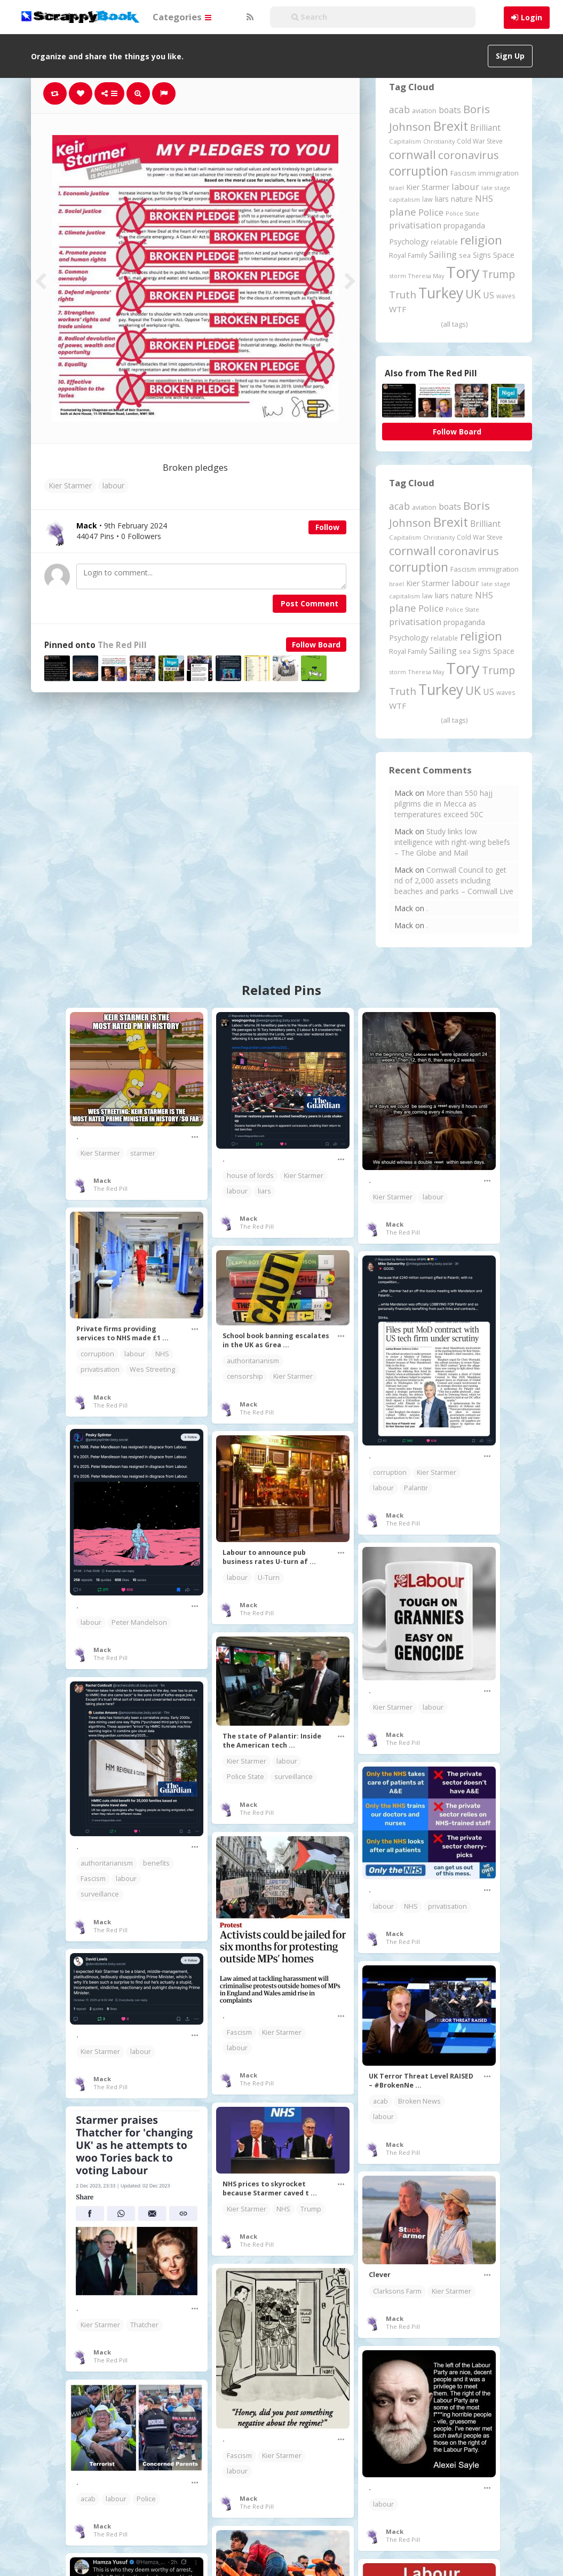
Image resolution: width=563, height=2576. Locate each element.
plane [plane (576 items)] (402, 211)
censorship (245, 1376)
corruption (97, 1353)
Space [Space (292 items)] (503, 254)
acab (380, 2101)
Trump (310, 2209)
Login (531, 17)
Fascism (93, 1878)
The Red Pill (122, 645)
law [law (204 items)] (427, 199)
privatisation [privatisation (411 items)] (415, 225)
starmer (142, 1153)
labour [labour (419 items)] (465, 186)
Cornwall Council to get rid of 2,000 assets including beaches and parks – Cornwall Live (453, 880)
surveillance (293, 1776)
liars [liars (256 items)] (442, 199)
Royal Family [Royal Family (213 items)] (408, 255)
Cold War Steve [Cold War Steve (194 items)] (480, 141)
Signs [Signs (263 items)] (482, 255)
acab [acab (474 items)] (399, 109)
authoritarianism (253, 1360)
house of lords (250, 1175)
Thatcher (144, 2324)
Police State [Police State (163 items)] (462, 213)
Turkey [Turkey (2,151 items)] (440, 293)
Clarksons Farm (397, 2291)
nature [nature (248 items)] (462, 199)
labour (113, 485)
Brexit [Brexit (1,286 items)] (450, 126)
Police (146, 2498)
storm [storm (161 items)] (397, 276)
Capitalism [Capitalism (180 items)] (405, 141)
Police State (245, 1776)
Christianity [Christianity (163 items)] (439, 141)
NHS (162, 1353)
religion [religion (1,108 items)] (481, 240)
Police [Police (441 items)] (430, 212)
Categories (182, 17)
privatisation (100, 1369)
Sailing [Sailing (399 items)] (443, 254)
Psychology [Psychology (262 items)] (409, 241)
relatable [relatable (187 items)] (444, 242)
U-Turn (269, 1577)
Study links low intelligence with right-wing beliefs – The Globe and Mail (452, 842)
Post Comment (309, 603)
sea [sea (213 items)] (465, 255)
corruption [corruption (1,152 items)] (418, 171)
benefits (156, 1863)
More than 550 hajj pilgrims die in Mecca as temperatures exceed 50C (443, 803)
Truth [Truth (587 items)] (402, 294)
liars (264, 1191)
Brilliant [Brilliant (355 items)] (485, 127)
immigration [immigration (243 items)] (498, 173)
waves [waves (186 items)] (506, 295)
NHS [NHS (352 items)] (484, 198)
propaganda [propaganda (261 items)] (464, 225)
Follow (327, 527)
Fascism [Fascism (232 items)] (463, 173)
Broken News (419, 2101)
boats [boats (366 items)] (450, 110)
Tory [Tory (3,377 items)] (463, 272)
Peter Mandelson (139, 1622)
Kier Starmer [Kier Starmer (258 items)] (427, 187)
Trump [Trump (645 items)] (498, 274)
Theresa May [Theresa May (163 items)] (426, 276)
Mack (102, 1180)
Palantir (416, 1487)
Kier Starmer (70, 485)
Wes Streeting (152, 1369)
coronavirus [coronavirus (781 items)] (468, 154)
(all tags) (454, 324)
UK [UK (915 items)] (473, 294)
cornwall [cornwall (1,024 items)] (412, 154)
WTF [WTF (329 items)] (397, 309)
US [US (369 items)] (488, 295)
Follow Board (316, 644)
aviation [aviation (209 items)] (424, 110)
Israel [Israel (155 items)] (396, 188)
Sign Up (510, 56)
